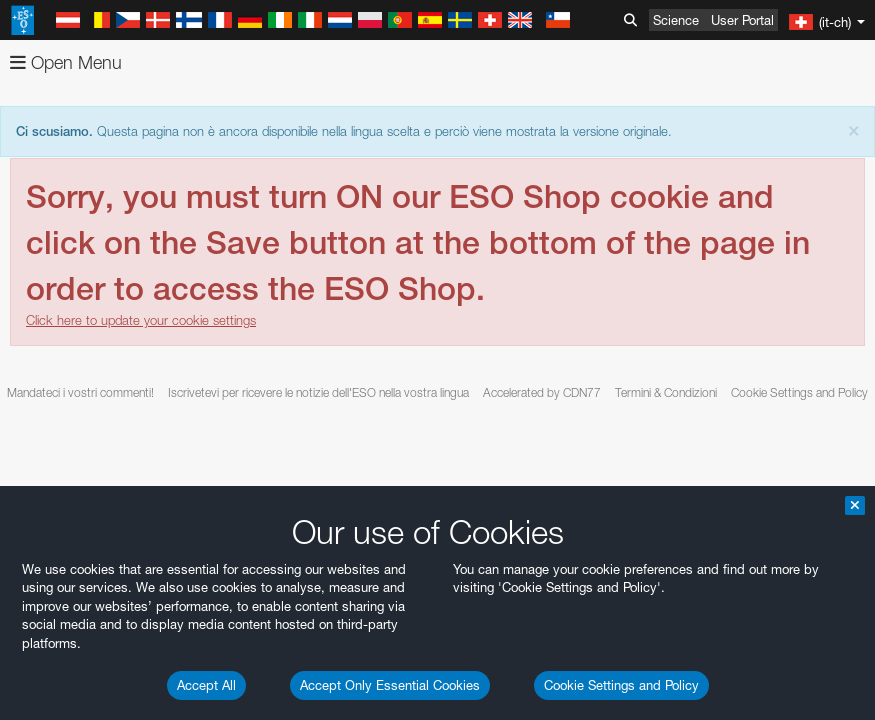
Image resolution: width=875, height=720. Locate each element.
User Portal (742, 20)
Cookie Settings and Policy (621, 685)
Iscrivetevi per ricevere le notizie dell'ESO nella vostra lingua (318, 392)
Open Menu (66, 62)
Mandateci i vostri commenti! (80, 392)
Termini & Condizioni (666, 392)
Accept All (206, 685)
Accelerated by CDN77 (542, 392)
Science (676, 20)
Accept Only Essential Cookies (390, 685)
